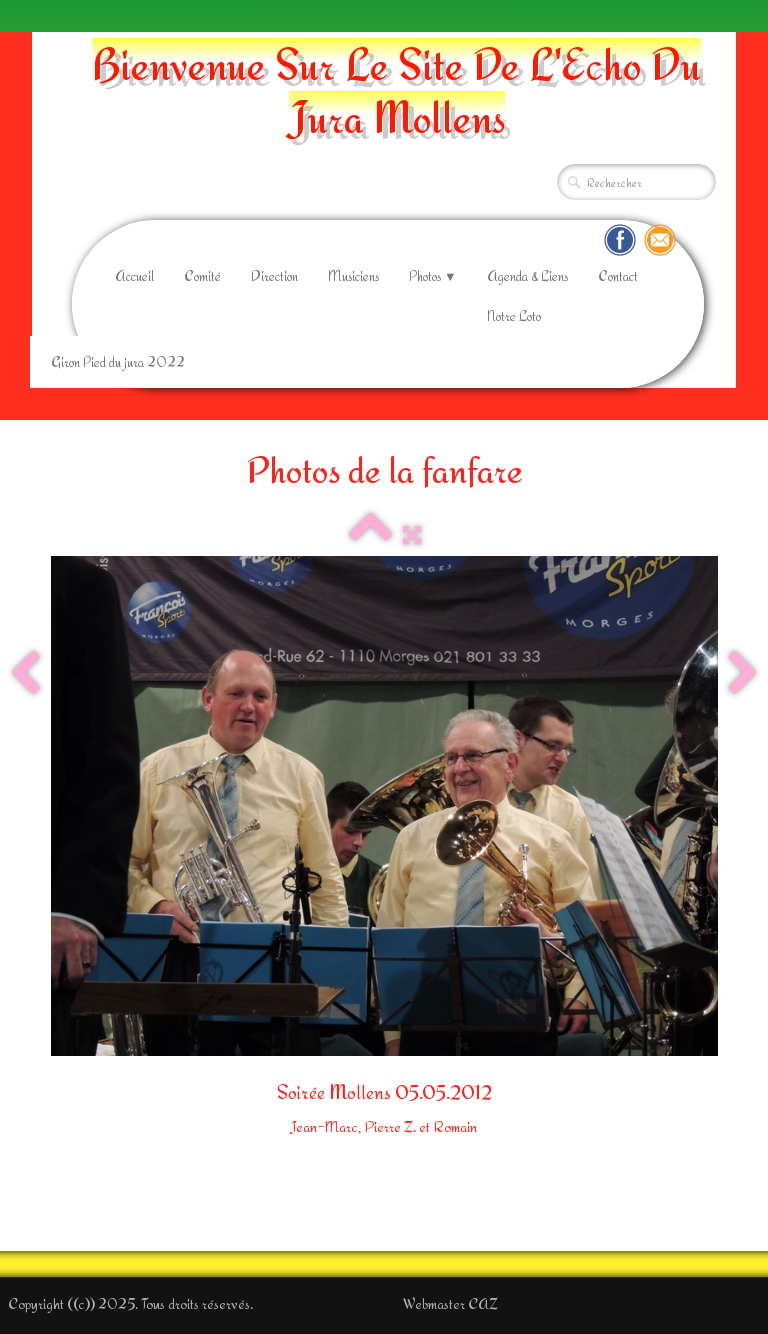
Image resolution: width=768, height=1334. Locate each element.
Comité (202, 276)
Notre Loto (514, 316)
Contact (618, 276)
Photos (433, 276)
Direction (274, 276)
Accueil (134, 276)
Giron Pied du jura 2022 (118, 362)
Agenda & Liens (527, 276)
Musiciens (353, 276)
